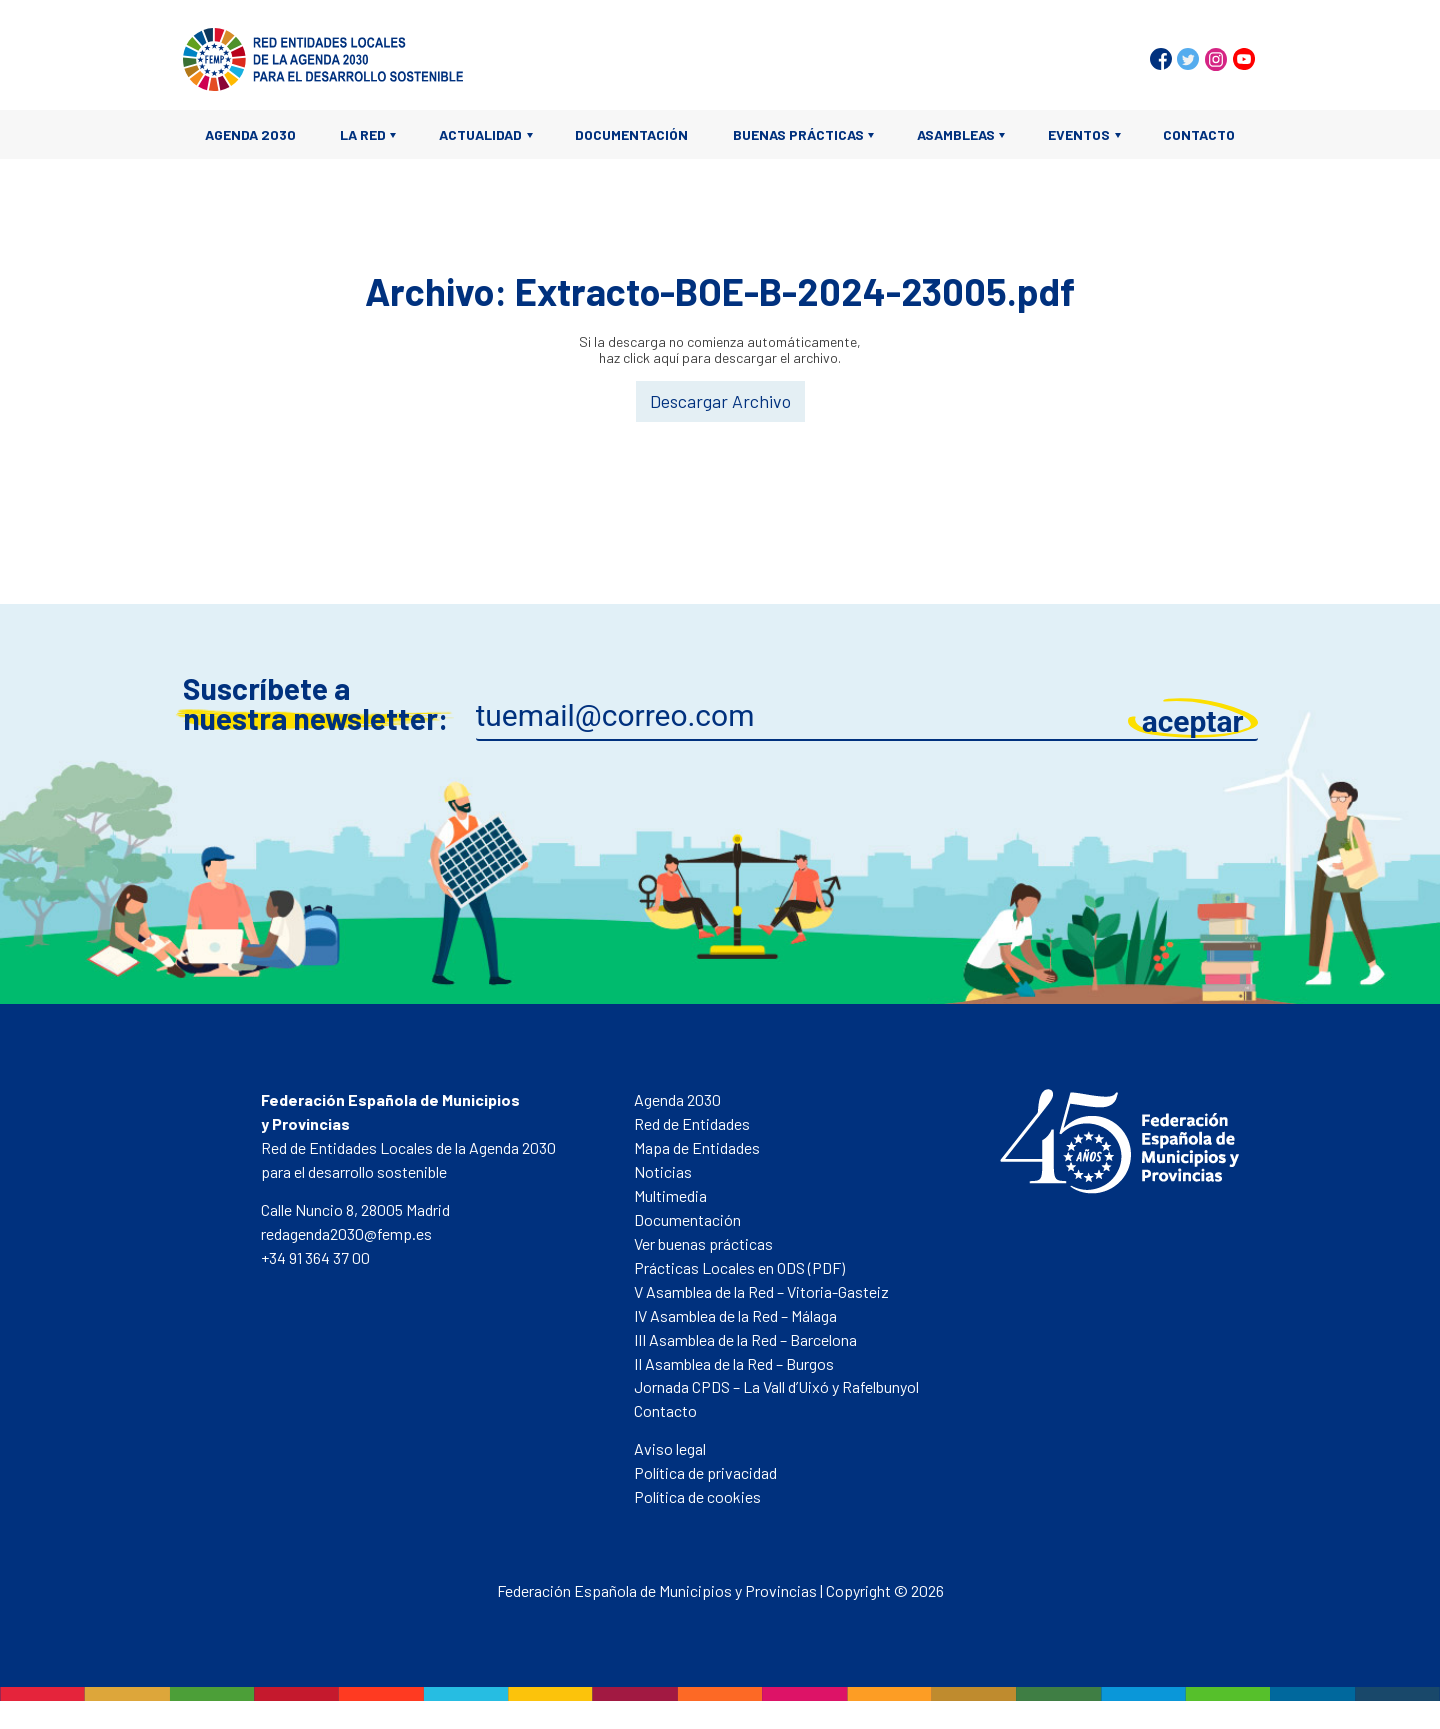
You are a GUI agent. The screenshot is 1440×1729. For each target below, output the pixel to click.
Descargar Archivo (720, 401)
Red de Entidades (692, 1123)
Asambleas (956, 134)
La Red (363, 134)
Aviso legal (670, 1448)
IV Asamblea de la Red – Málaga (735, 1315)
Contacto (1199, 134)
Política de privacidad (705, 1472)
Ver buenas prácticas (703, 1243)
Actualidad (480, 134)
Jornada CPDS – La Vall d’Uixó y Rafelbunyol (776, 1386)
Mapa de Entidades (697, 1147)
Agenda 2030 (250, 134)
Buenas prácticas (798, 134)
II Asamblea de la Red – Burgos (734, 1363)
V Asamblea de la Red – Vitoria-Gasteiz (761, 1291)
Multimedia (670, 1195)
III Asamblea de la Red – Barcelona (745, 1339)
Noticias (663, 1171)
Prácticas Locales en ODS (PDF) (739, 1267)
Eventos (1079, 134)
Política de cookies (697, 1496)
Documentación (631, 134)
